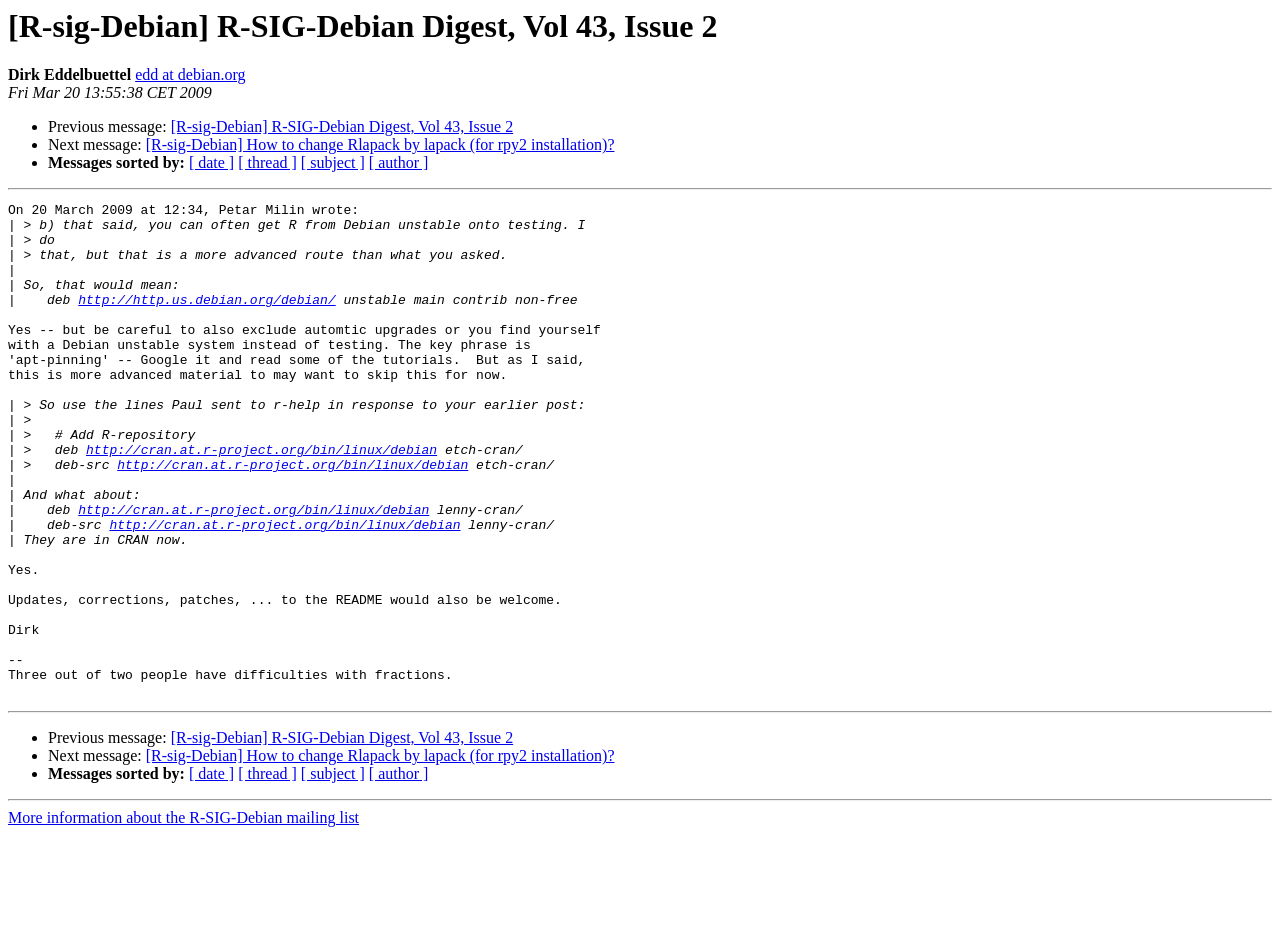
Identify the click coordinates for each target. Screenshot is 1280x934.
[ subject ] (333, 162)
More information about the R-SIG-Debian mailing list (183, 916)
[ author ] (399, 162)
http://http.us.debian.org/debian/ (206, 320)
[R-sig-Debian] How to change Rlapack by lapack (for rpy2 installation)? (380, 144)
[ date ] (211, 162)
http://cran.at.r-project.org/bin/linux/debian (261, 500)
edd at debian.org (190, 74)
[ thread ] (267, 162)
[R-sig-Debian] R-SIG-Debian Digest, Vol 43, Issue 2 (342, 126)
